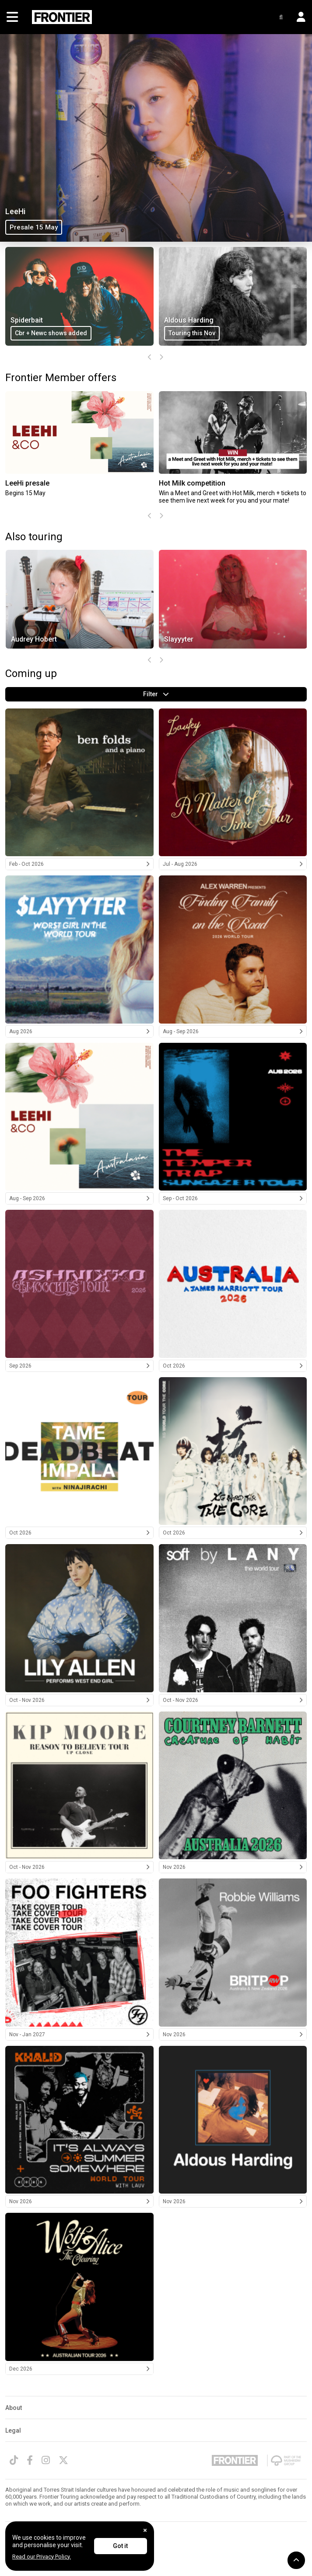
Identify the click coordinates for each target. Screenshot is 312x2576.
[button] (297, 17)
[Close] (145, 2530)
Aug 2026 (79, 1031)
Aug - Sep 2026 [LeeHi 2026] (79, 1198)
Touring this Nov (275, 333)
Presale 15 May (34, 227)
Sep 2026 (79, 1366)
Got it (120, 2545)
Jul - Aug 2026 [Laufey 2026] (233, 864)
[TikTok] (14, 2460)
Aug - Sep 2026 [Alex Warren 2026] (233, 1031)
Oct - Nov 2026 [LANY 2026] (233, 1700)
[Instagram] (46, 2460)
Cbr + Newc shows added (134, 333)
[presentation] (150, 357)
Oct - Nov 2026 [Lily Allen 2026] (79, 1700)
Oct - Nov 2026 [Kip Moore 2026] (79, 1867)
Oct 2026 (233, 1366)
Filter (156, 694)
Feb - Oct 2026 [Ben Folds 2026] (79, 864)
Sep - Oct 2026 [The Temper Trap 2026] (233, 1198)
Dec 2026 (79, 2369)
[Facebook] (30, 2460)
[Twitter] (63, 2460)
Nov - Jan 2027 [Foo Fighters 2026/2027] (79, 2034)
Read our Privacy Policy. (41, 2556)
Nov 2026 (233, 1867)
